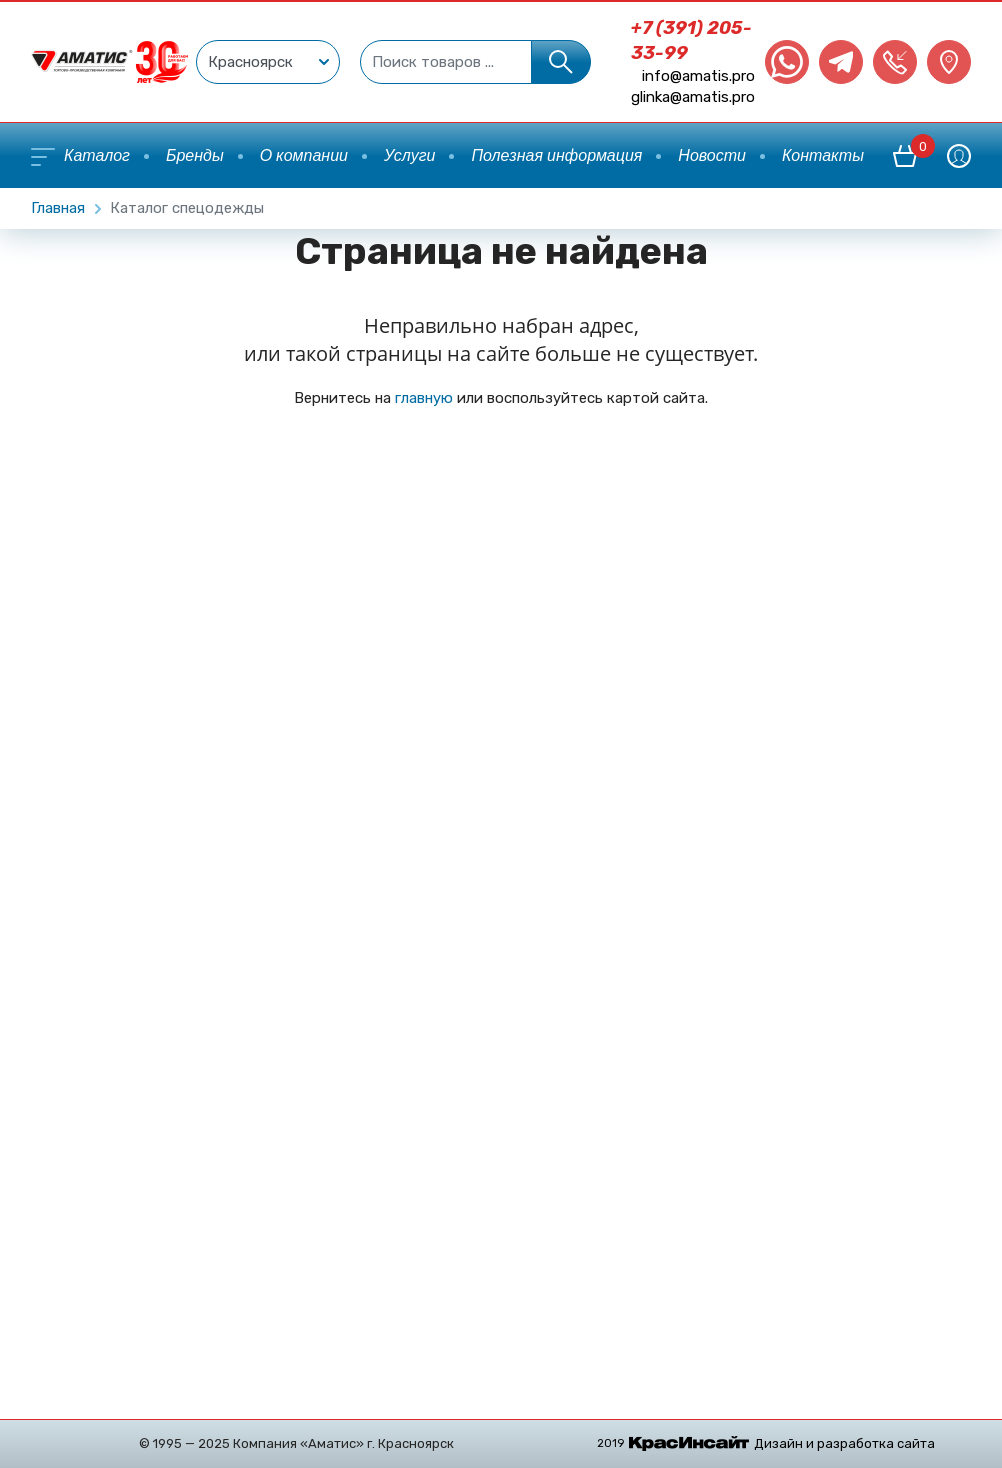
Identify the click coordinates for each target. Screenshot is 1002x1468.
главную (424, 398)
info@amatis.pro (698, 76)
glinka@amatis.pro (693, 97)
